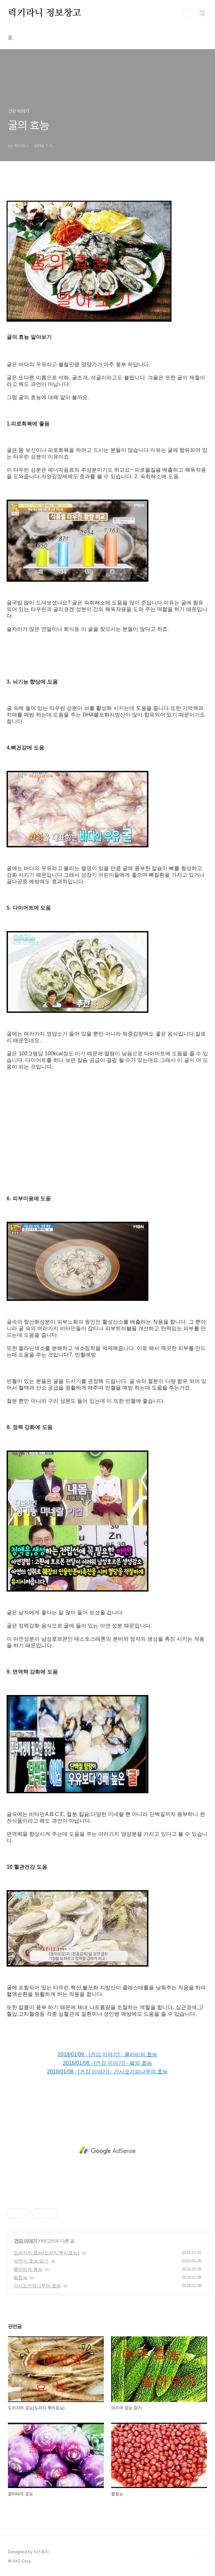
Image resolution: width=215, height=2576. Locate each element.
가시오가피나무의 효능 (37, 2285)
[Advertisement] (107, 1136)
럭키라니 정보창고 (44, 13)
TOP (202, 2554)
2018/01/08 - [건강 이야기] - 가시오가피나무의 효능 (107, 2071)
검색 (187, 13)
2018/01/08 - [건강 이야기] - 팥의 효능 (107, 2063)
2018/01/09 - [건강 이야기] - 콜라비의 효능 (107, 2054)
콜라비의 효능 (28, 2269)
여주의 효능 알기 (31, 2261)
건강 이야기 (25, 2240)
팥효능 (20, 2277)
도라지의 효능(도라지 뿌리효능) (46, 2252)
